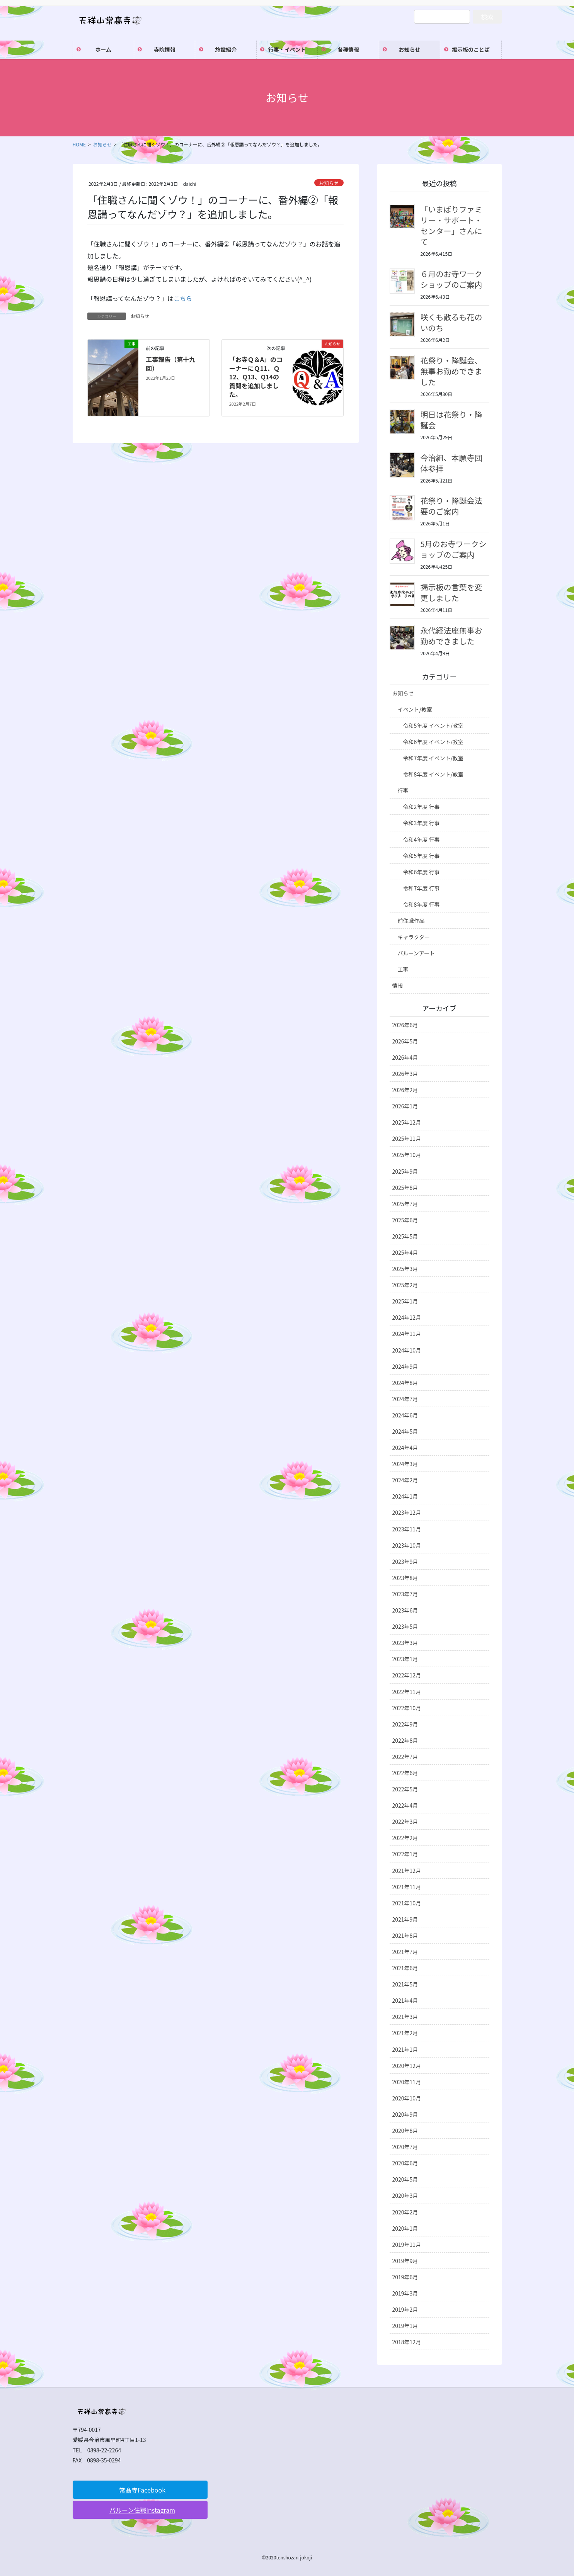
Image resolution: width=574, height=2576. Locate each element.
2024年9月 (405, 1366)
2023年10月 (406, 1545)
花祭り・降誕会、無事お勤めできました (451, 371)
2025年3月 (405, 1269)
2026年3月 (405, 1073)
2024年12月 (406, 1317)
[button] (140, 2490)
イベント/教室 (415, 709)
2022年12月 (406, 1675)
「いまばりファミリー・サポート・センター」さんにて (451, 225)
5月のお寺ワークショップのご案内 (454, 549)
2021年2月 (405, 2033)
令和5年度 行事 (421, 856)
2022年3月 (405, 1821)
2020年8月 (405, 2130)
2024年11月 (406, 1333)
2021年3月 (405, 2016)
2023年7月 (405, 1594)
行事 (403, 790)
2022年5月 (405, 1789)
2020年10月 (406, 2098)
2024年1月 (405, 1496)
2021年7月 (405, 1952)
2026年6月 (405, 1025)
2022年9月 (405, 1724)
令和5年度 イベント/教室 (433, 725)
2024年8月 (405, 1383)
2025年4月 (405, 1252)
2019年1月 (405, 2326)
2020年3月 (405, 2195)
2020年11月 (406, 2082)
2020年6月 (405, 2163)
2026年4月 (405, 1057)
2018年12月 (406, 2342)
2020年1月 (405, 2228)
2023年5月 (405, 1626)
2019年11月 (406, 2244)
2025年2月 (405, 1285)
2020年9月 (405, 2114)
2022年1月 (405, 1854)
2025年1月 (405, 1301)
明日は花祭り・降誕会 (451, 420)
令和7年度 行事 (421, 888)
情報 (397, 985)
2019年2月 (405, 2309)
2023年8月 (405, 1578)
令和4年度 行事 (421, 839)
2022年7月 (405, 1756)
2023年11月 (406, 1529)
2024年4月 (405, 1447)
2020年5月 (405, 2179)
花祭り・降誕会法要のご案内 (451, 506)
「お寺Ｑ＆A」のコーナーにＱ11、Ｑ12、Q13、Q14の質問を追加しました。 (256, 377)
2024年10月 (406, 1350)
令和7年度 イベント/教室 (433, 758)
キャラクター (414, 937)
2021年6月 (405, 1968)
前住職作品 (411, 920)
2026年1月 (405, 1106)
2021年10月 (406, 1903)
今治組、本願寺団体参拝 (451, 463)
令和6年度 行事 (421, 872)
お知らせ (329, 183)
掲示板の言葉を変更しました (451, 592)
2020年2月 (405, 2212)
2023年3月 (405, 1643)
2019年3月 (405, 2293)
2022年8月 (405, 1740)
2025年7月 (405, 1204)
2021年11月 (406, 1887)
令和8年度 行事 (421, 904)
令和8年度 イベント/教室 (433, 774)
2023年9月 (405, 1561)
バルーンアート (416, 953)
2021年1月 (405, 2049)
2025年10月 (406, 1155)
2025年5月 (405, 1236)
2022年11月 (406, 1692)
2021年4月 (405, 2000)
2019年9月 (405, 2261)
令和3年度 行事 (421, 823)
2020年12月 (406, 2066)
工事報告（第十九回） (170, 363)
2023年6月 (405, 1610)
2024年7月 (405, 1399)
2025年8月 (405, 1187)
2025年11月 (406, 1138)
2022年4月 (405, 1805)
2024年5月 (405, 1431)
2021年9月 (405, 1919)
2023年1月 (405, 1659)
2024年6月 (405, 1415)
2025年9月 (405, 1171)
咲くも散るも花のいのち (451, 322)
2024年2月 (405, 1480)
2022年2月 (405, 1838)
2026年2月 (405, 1090)
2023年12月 (406, 1512)
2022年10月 (406, 1708)
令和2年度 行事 (421, 807)
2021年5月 (405, 1984)
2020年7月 (405, 2147)
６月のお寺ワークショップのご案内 (451, 279)
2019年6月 (405, 2277)
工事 (403, 969)
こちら (183, 298)
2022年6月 (405, 1773)
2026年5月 (405, 1041)
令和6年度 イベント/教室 (433, 742)
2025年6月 (405, 1220)
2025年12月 (406, 1122)
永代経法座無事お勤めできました (451, 636)
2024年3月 (405, 1464)
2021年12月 (406, 1870)
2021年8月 (405, 1935)
